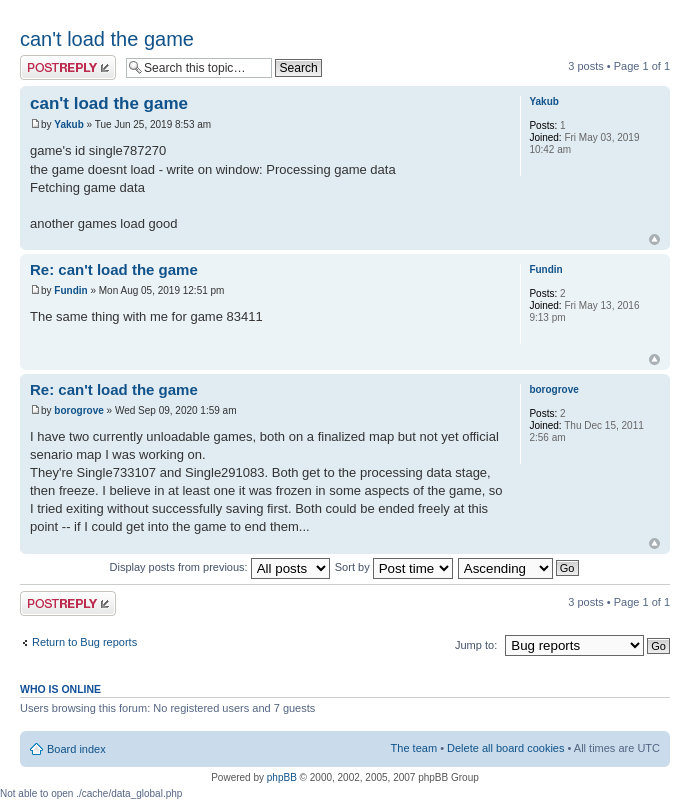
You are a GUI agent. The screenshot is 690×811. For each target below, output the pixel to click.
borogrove (78, 410)
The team (414, 748)
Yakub (68, 124)
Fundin (70, 290)
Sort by (394, 567)
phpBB (282, 777)
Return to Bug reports (84, 642)
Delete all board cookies (505, 748)
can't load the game (107, 39)
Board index (76, 749)
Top (654, 239)
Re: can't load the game (114, 269)
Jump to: (476, 645)
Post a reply (68, 67)
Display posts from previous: (220, 567)
